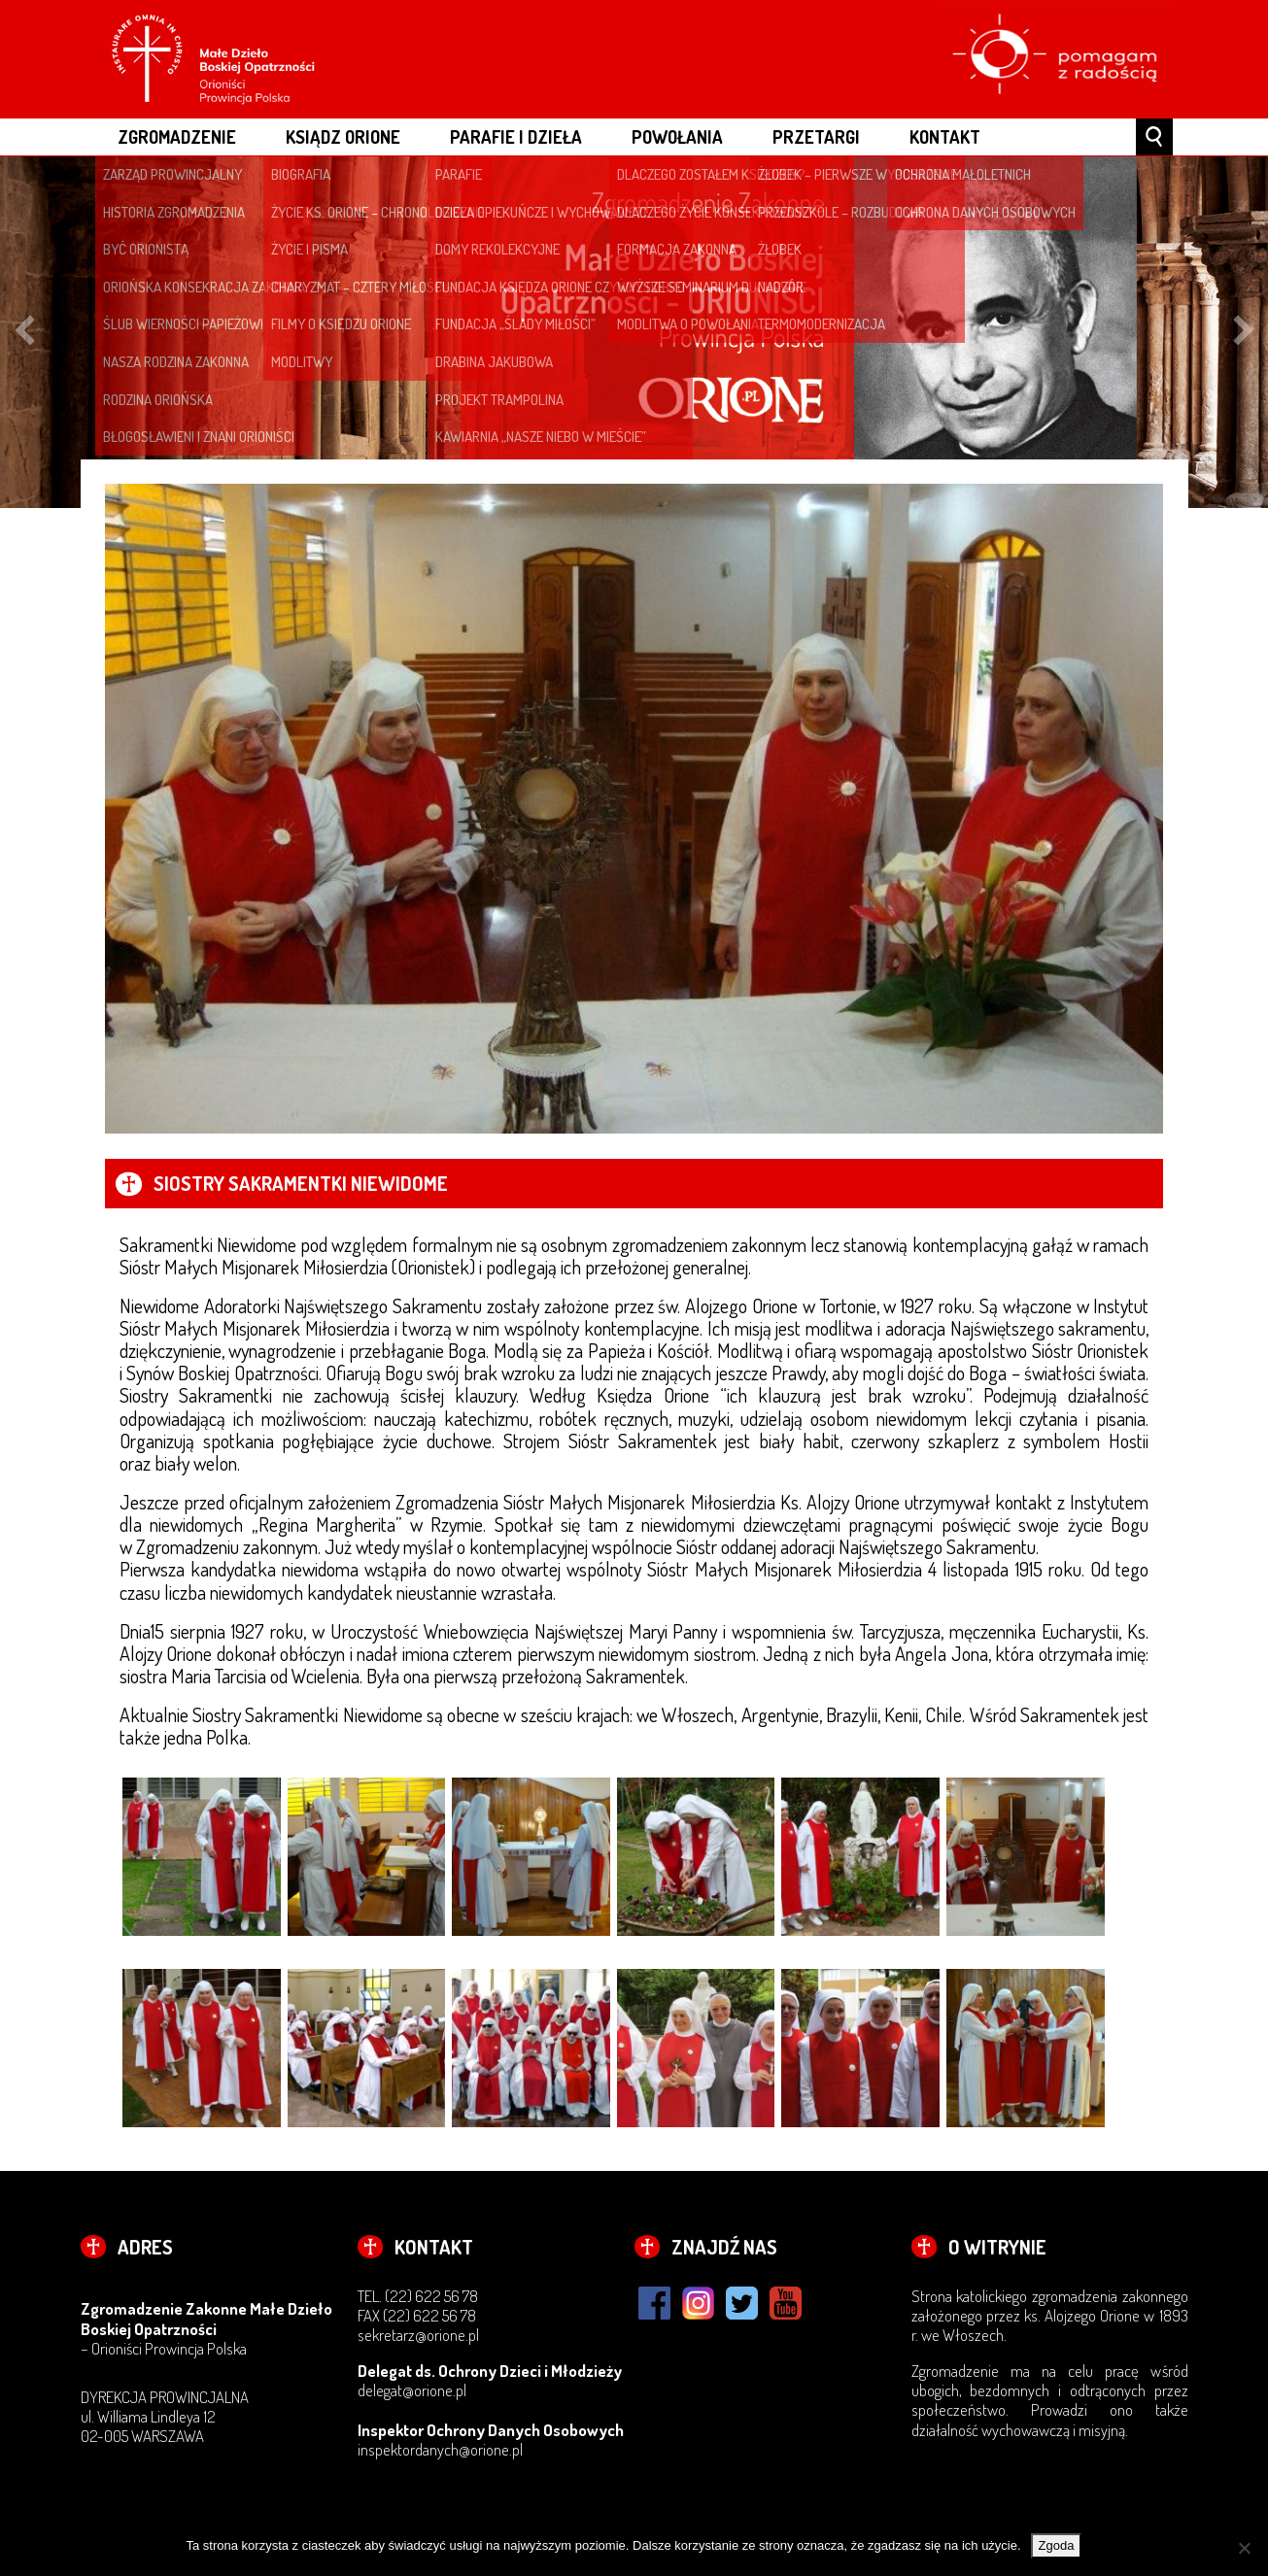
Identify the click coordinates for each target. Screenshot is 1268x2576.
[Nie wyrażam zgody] (1243, 2548)
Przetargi (816, 136)
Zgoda (1057, 2545)
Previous (24, 333)
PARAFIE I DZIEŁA (516, 136)
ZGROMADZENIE (177, 136)
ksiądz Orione (343, 136)
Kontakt (944, 136)
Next (1243, 333)
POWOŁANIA (677, 136)
